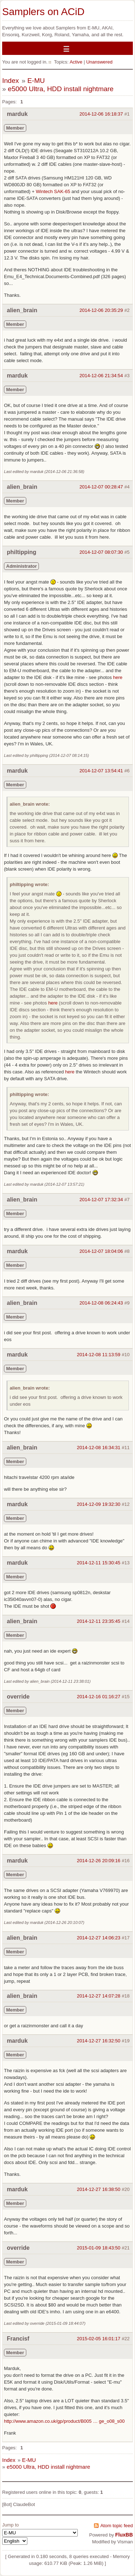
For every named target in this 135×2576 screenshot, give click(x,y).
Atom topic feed (116, 2525)
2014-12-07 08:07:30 (101, 552)
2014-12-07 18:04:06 (101, 1251)
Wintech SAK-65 (53, 191)
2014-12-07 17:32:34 (101, 1199)
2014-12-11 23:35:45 (99, 1621)
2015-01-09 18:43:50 (99, 2248)
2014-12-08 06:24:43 (101, 1303)
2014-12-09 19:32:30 (99, 1504)
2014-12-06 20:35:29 (101, 310)
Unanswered (99, 62)
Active (75, 62)
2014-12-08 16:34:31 (99, 1447)
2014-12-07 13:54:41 (101, 770)
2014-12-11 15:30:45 (99, 1562)
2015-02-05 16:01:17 (99, 2338)
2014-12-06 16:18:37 (101, 114)
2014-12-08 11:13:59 (99, 1354)
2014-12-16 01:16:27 (99, 1696)
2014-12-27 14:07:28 (99, 1996)
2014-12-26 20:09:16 (99, 1860)
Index (10, 80)
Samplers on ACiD (43, 11)
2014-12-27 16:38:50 (99, 2189)
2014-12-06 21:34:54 (101, 375)
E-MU (36, 80)
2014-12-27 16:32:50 (99, 2040)
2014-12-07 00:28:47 (101, 487)
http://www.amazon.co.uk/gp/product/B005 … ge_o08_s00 (64, 2421)
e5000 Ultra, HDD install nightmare (61, 89)
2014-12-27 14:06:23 (99, 1937)
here (117, 677)
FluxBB (124, 2535)
